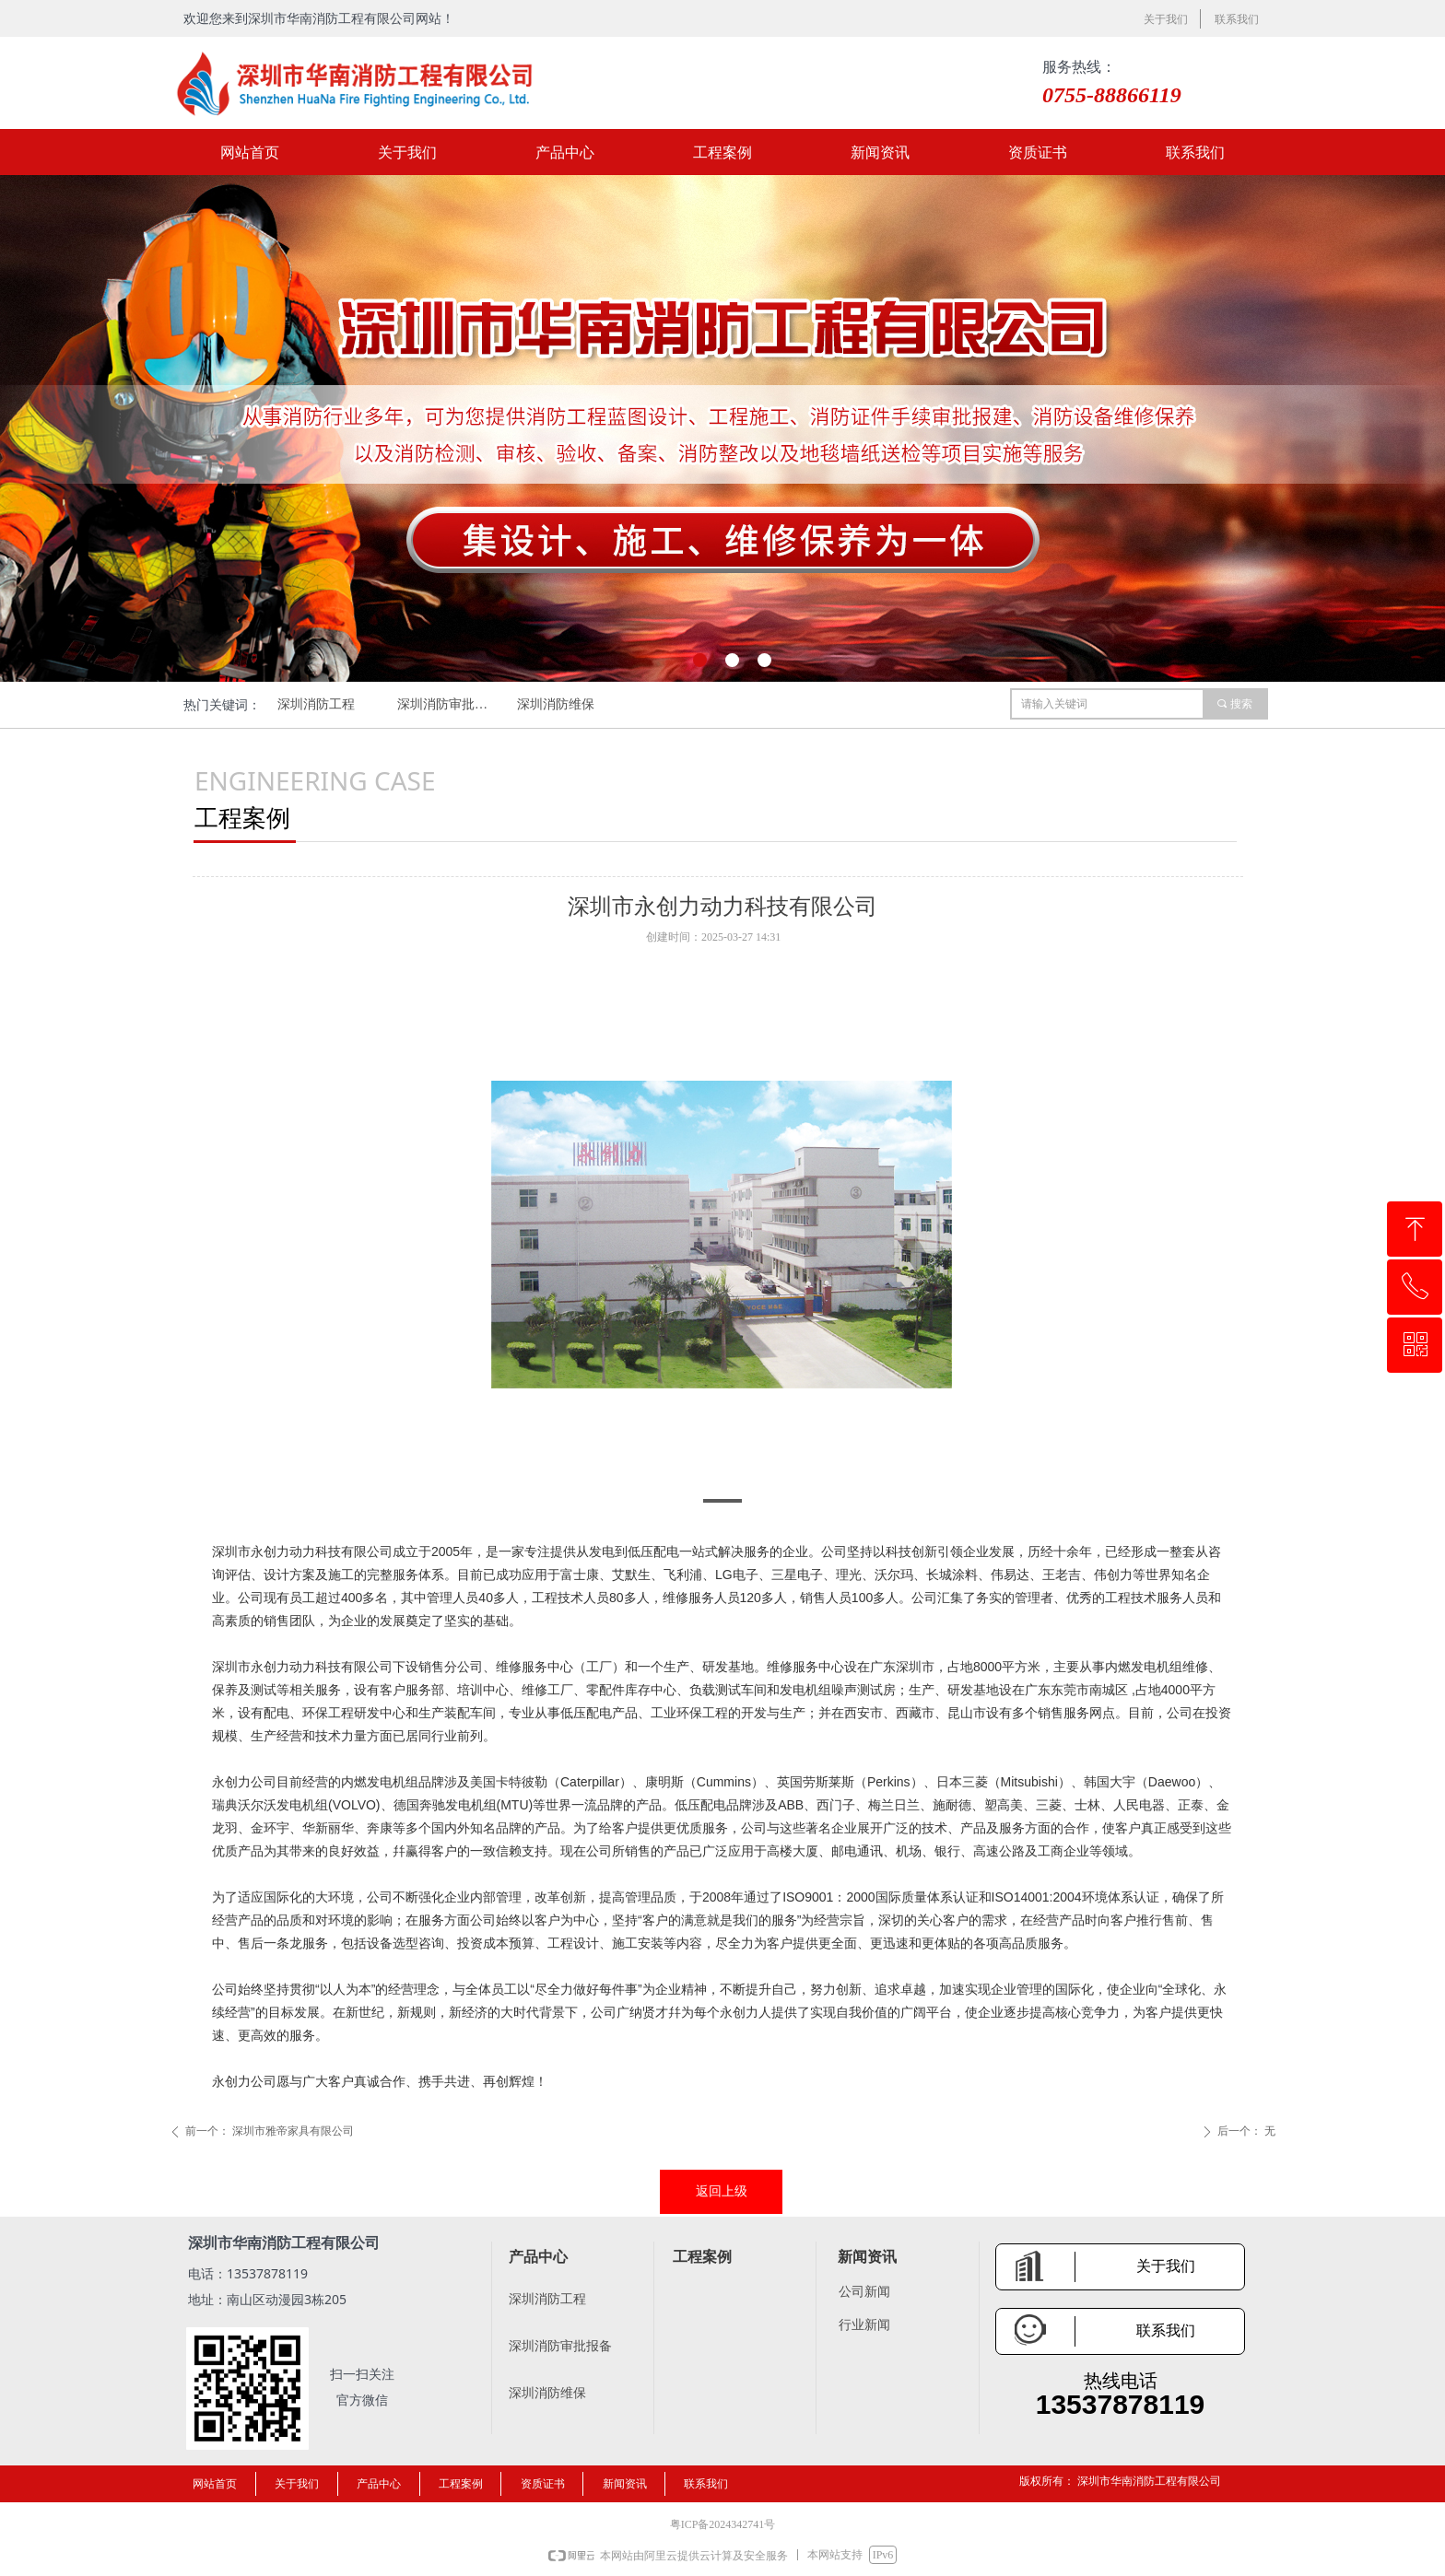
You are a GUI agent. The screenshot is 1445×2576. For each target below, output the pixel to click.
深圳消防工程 (316, 704)
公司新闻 (864, 2292)
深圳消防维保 (555, 704)
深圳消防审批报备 (448, 704)
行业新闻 (864, 2325)
